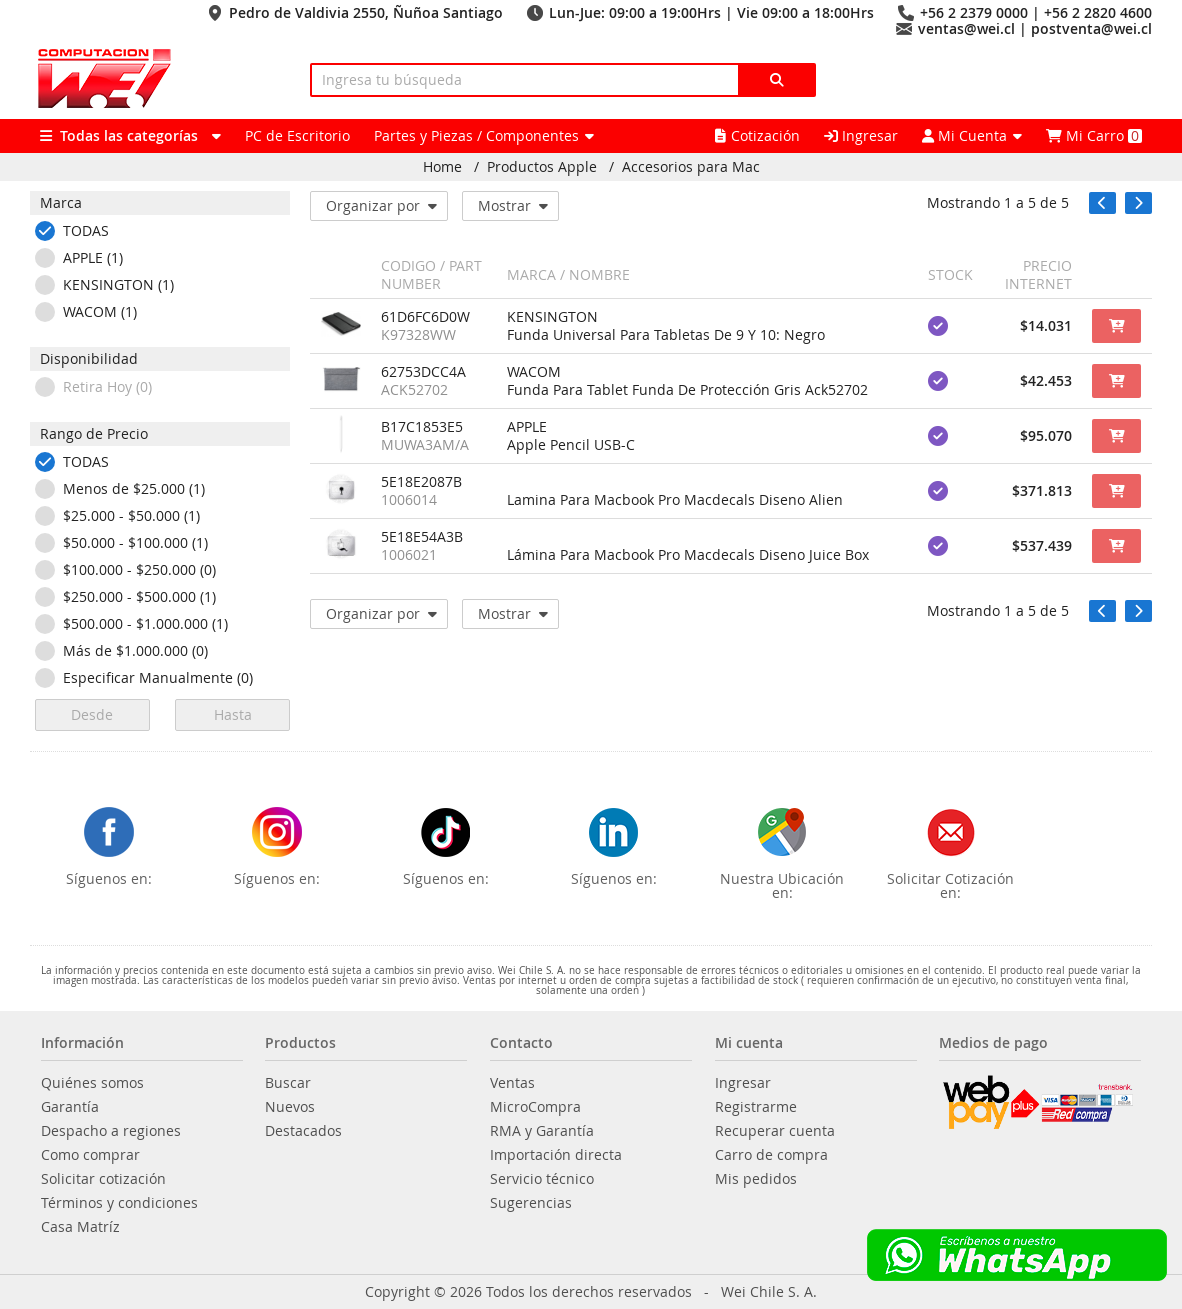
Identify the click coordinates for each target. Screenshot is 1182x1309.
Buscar (288, 1083)
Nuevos (290, 1107)
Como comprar (90, 1155)
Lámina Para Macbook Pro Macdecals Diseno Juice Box (688, 555)
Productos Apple (542, 167)
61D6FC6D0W (425, 317)
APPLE (527, 427)
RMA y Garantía (542, 1131)
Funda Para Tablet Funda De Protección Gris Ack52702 (687, 390)
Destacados (303, 1131)
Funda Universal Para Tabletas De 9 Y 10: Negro (666, 335)
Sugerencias (531, 1203)
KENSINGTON (552, 317)
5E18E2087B (421, 482)
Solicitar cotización (103, 1179)
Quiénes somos (92, 1083)
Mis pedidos (756, 1179)
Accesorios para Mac (691, 167)
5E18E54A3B (422, 537)
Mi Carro (1094, 135)
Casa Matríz (80, 1227)
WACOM (534, 372)
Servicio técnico (542, 1179)
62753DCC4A (423, 372)
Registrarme (756, 1107)
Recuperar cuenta (775, 1131)
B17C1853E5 (422, 427)
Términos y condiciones (119, 1203)
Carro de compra (771, 1155)
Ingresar (861, 135)
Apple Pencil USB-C (571, 445)
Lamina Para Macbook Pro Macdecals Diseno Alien (675, 500)
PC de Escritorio (297, 135)
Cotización (757, 135)
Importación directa (556, 1155)
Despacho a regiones (111, 1131)
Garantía (70, 1107)
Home (442, 167)
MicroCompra (535, 1107)
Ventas (512, 1083)
